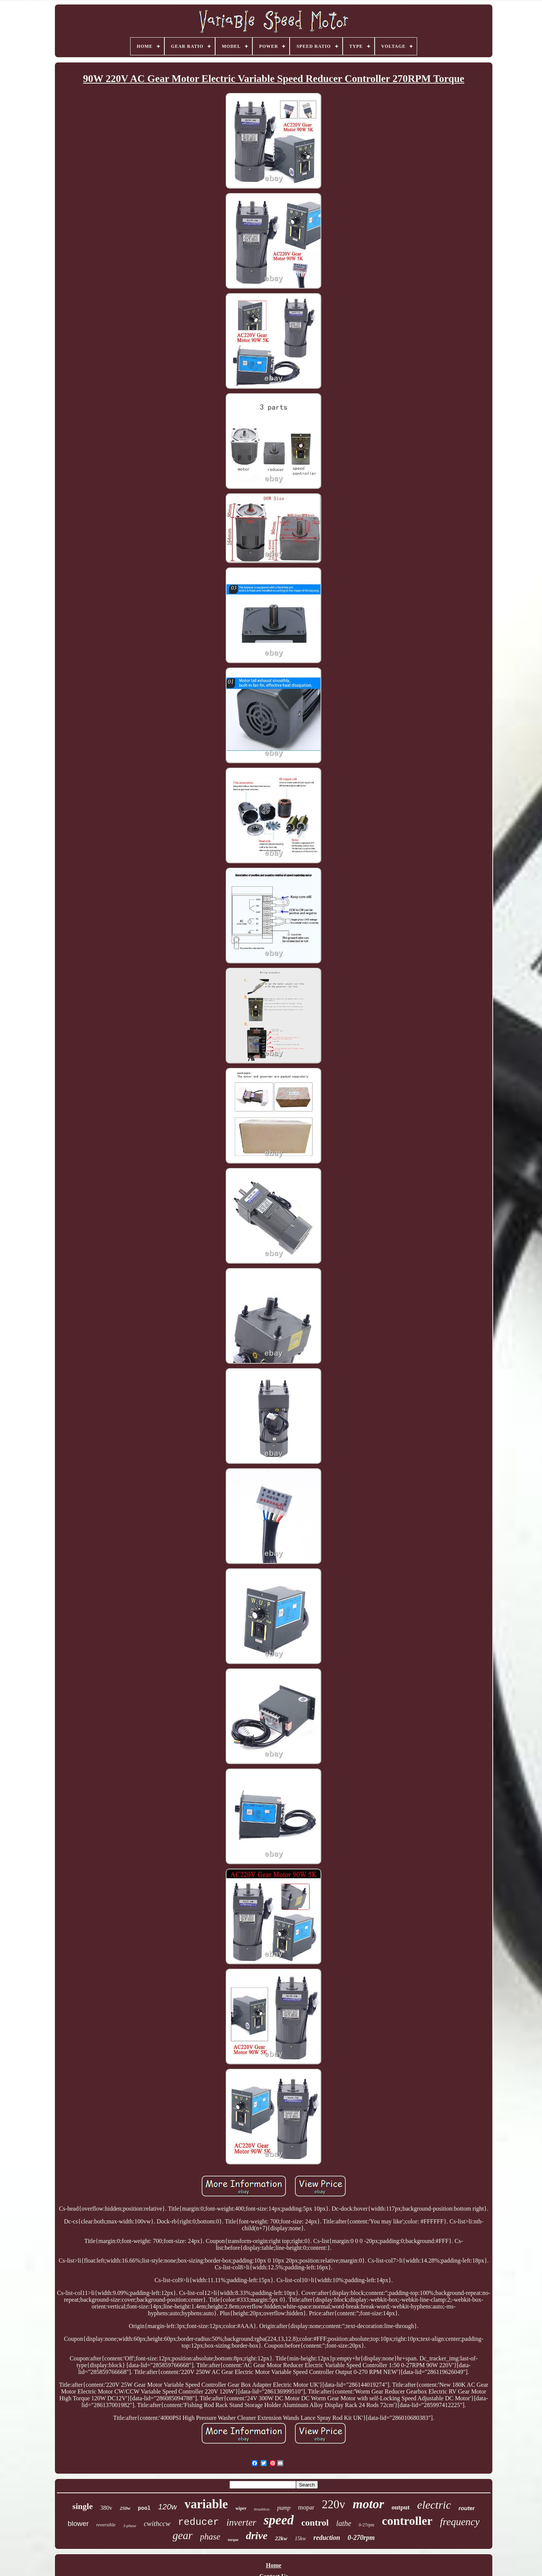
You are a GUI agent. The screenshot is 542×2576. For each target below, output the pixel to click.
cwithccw (157, 2523)
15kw (300, 2538)
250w (125, 2508)
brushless (262, 2509)
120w (167, 2506)
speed (279, 2520)
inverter (241, 2522)
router (466, 2508)
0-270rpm (361, 2537)
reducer (198, 2522)
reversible (106, 2524)
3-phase (129, 2525)
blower (78, 2523)
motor (368, 2504)
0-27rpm (366, 2524)
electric (434, 2504)
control (315, 2522)
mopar (306, 2507)
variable (206, 2504)
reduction (326, 2537)
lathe (343, 2523)
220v (333, 2504)
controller (407, 2520)
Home (273, 2565)
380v (106, 2508)
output (401, 2507)
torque (233, 2540)
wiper (240, 2508)
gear (183, 2535)
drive (257, 2535)
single (83, 2506)
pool (144, 2508)
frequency (460, 2521)
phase (210, 2536)
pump (284, 2508)
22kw (281, 2538)
